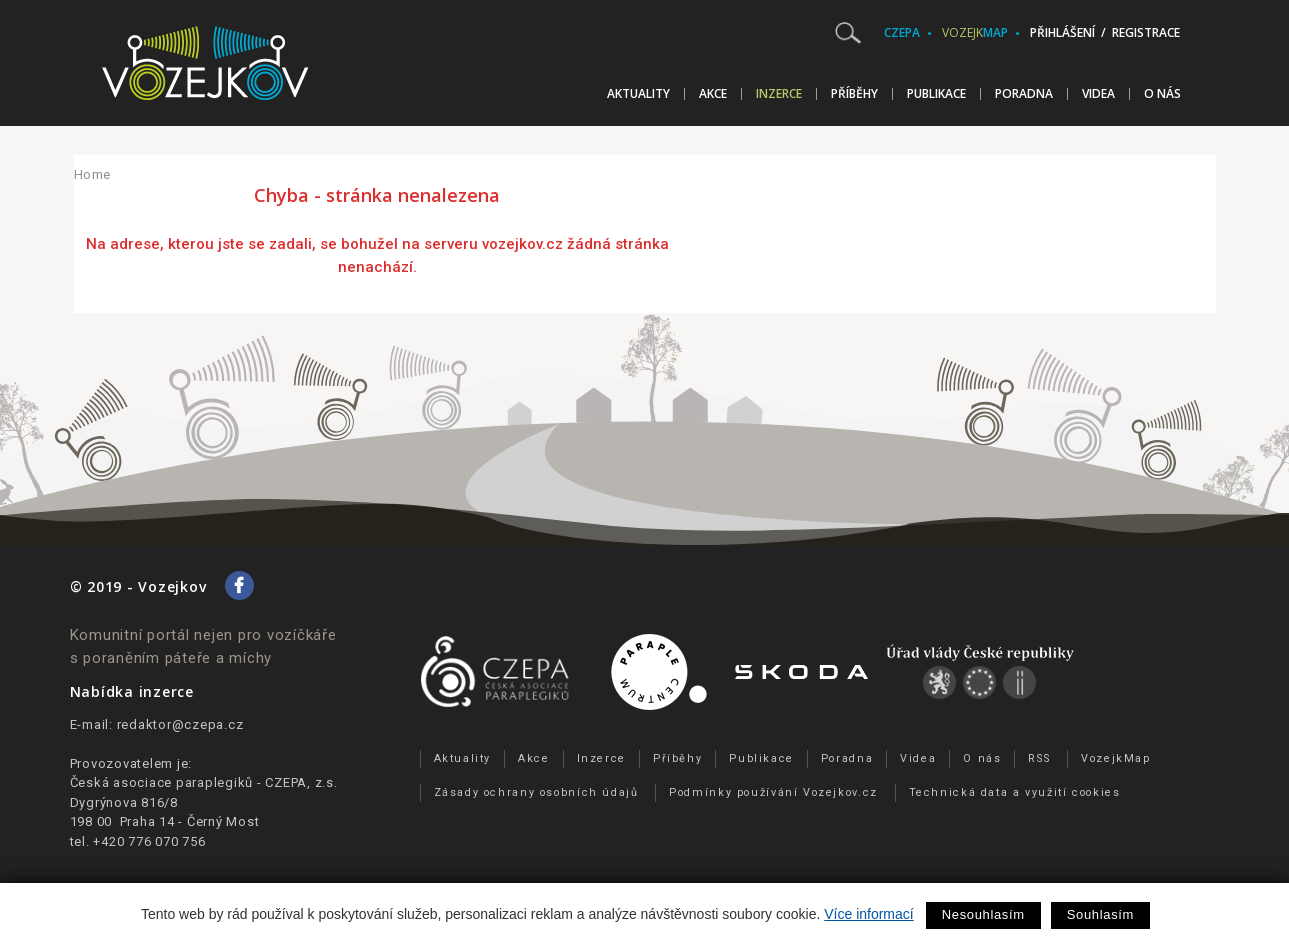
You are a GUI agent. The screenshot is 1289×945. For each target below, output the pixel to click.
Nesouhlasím (983, 914)
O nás (1162, 94)
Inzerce (779, 94)
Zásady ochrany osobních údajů (536, 792)
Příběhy (854, 94)
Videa (1098, 94)
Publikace (936, 94)
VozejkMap (1116, 758)
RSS (1039, 758)
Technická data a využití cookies (1015, 792)
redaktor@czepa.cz (180, 724)
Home (93, 174)
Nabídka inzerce (132, 691)
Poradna (1024, 94)
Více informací (868, 914)
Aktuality (638, 94)
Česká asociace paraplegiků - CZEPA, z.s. (204, 782)
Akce (713, 94)
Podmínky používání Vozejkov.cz (773, 792)
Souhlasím (1100, 914)
